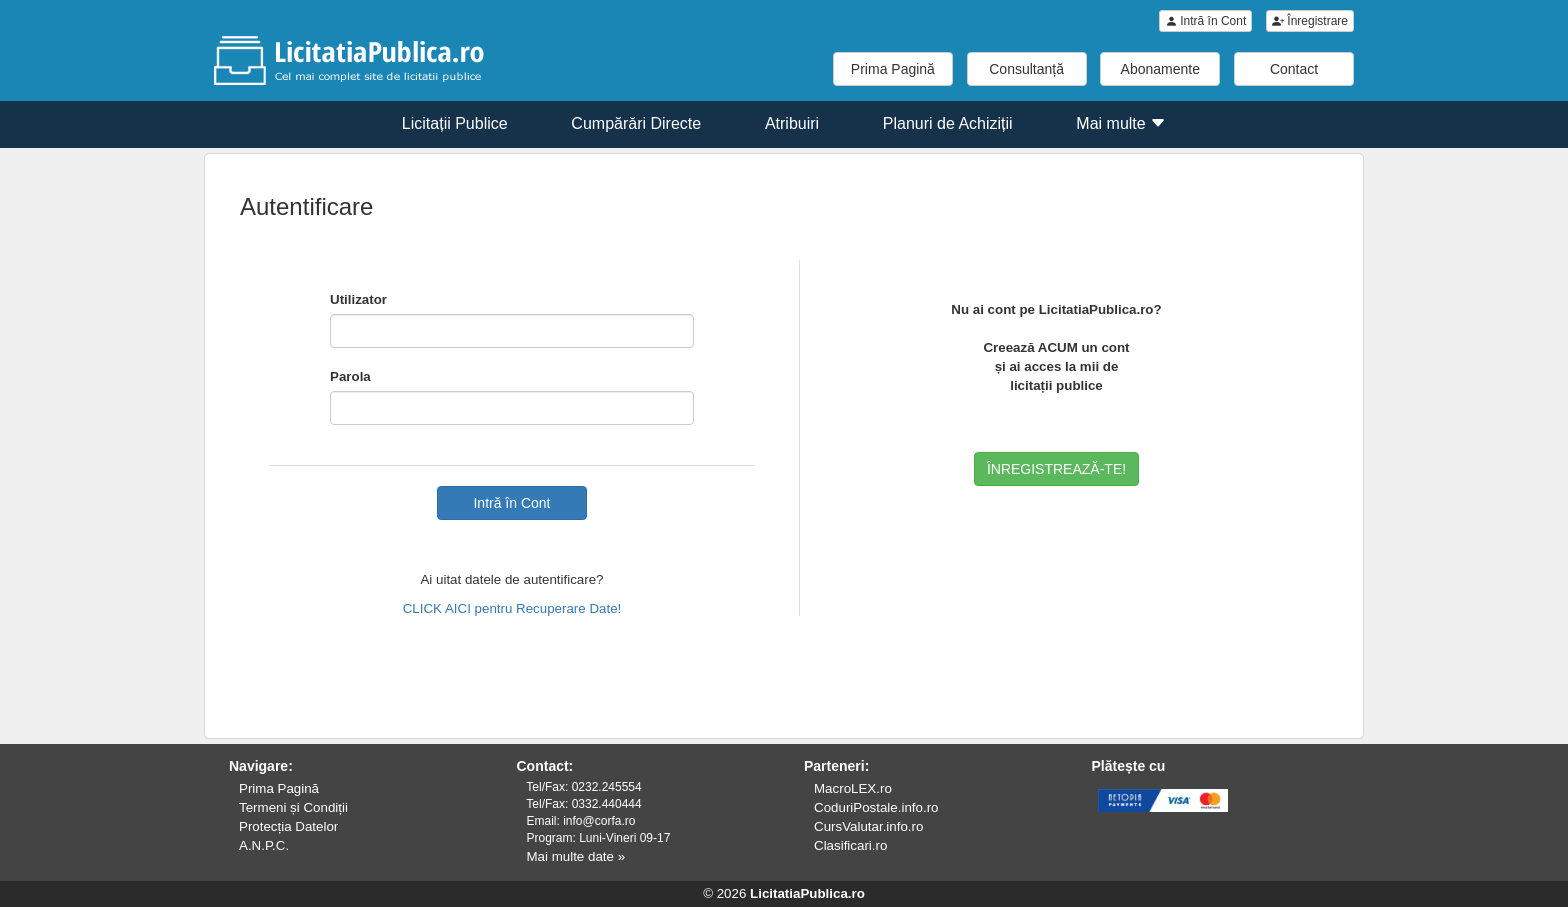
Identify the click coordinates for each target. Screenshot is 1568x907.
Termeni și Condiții (293, 807)
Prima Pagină (893, 69)
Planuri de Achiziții (948, 123)
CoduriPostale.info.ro (876, 807)
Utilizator (358, 299)
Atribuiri (792, 123)
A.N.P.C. (264, 845)
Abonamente (1160, 69)
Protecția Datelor (288, 826)
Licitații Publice (455, 123)
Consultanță (1026, 69)
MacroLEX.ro (853, 788)
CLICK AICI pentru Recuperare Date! (512, 608)
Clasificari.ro (850, 845)
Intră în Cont (1205, 21)
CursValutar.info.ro (868, 826)
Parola (350, 376)
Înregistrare (1310, 21)
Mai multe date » (576, 856)
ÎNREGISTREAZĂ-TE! (1056, 469)
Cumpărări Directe (636, 123)
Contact (1294, 69)
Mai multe (1121, 123)
